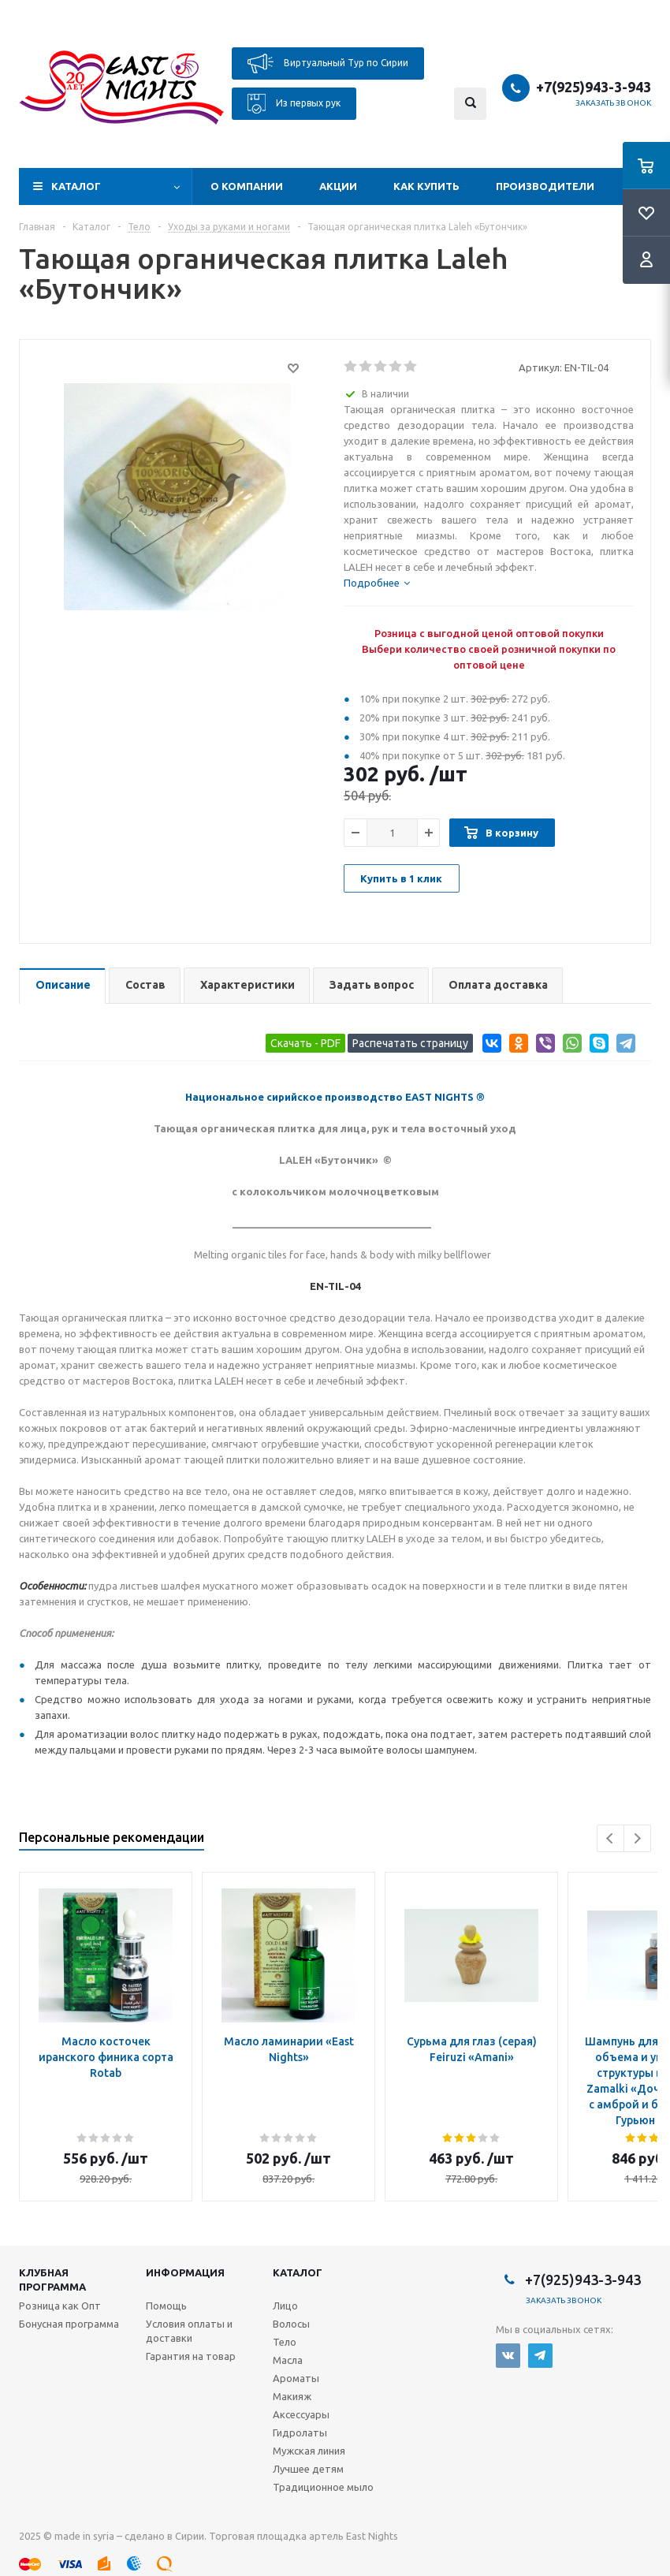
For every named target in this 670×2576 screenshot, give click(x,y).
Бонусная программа (69, 2323)
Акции (338, 186)
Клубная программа (52, 2279)
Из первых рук (294, 104)
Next (637, 1838)
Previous (610, 1838)
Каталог (76, 186)
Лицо (285, 2305)
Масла (288, 2359)
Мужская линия (309, 2450)
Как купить (426, 186)
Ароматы (296, 2378)
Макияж (292, 2396)
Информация (185, 2272)
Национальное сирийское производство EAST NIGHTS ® (335, 1096)
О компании (246, 186)
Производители (545, 186)
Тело (284, 2341)
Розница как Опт (60, 2305)
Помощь (166, 2305)
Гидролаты (300, 2432)
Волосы (291, 2323)
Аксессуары (301, 2414)
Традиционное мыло (323, 2486)
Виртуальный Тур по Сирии (328, 63)
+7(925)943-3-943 (593, 87)
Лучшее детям (308, 2468)
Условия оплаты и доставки (189, 2330)
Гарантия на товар (191, 2356)
